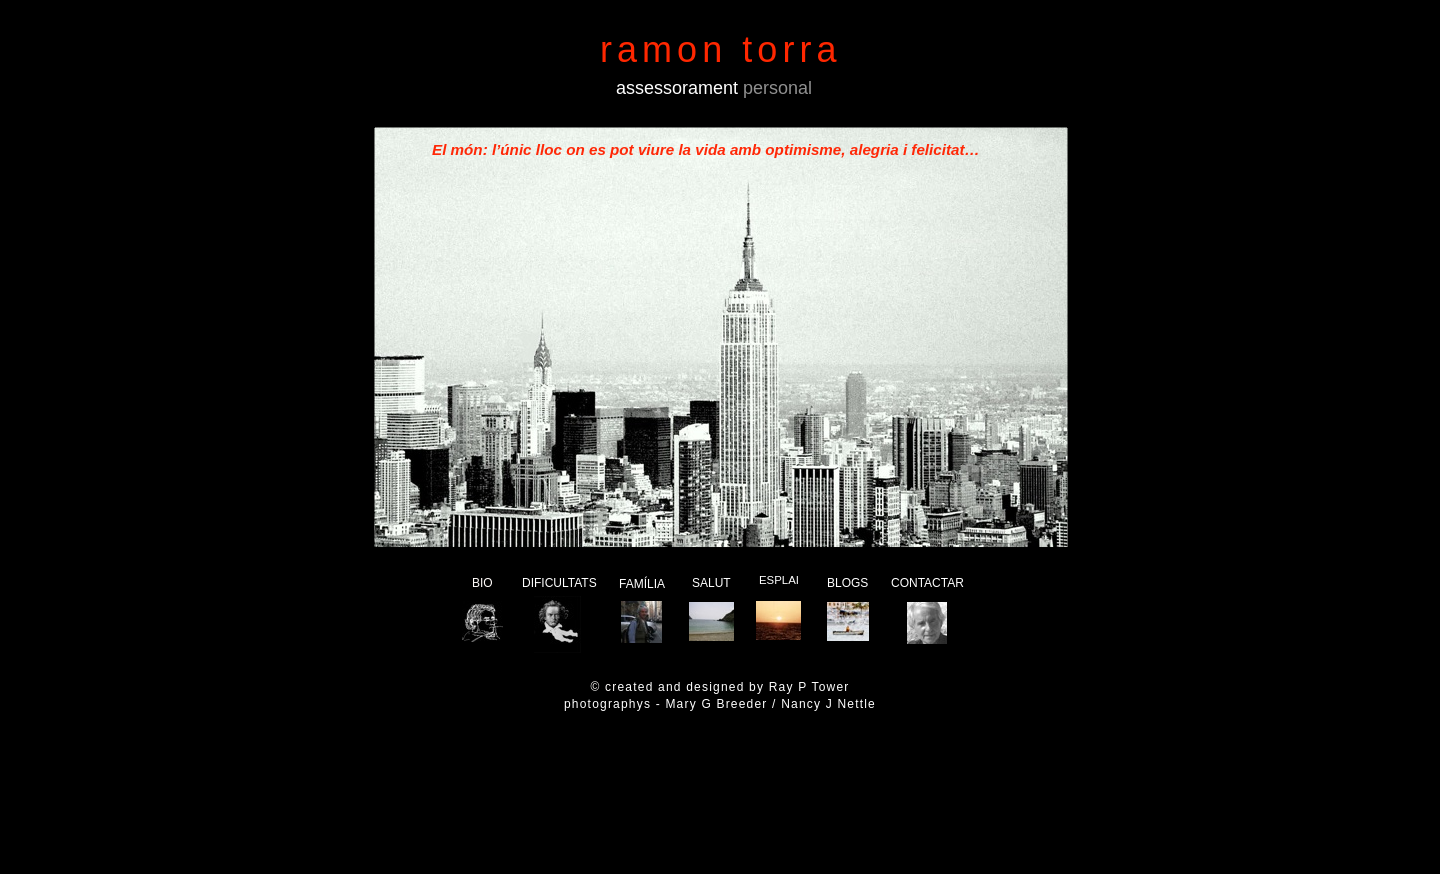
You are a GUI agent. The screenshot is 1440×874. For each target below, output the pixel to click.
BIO (482, 583)
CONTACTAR (927, 583)
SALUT (711, 583)
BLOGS (847, 583)
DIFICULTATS (559, 583)
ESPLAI (779, 580)
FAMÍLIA (642, 584)
